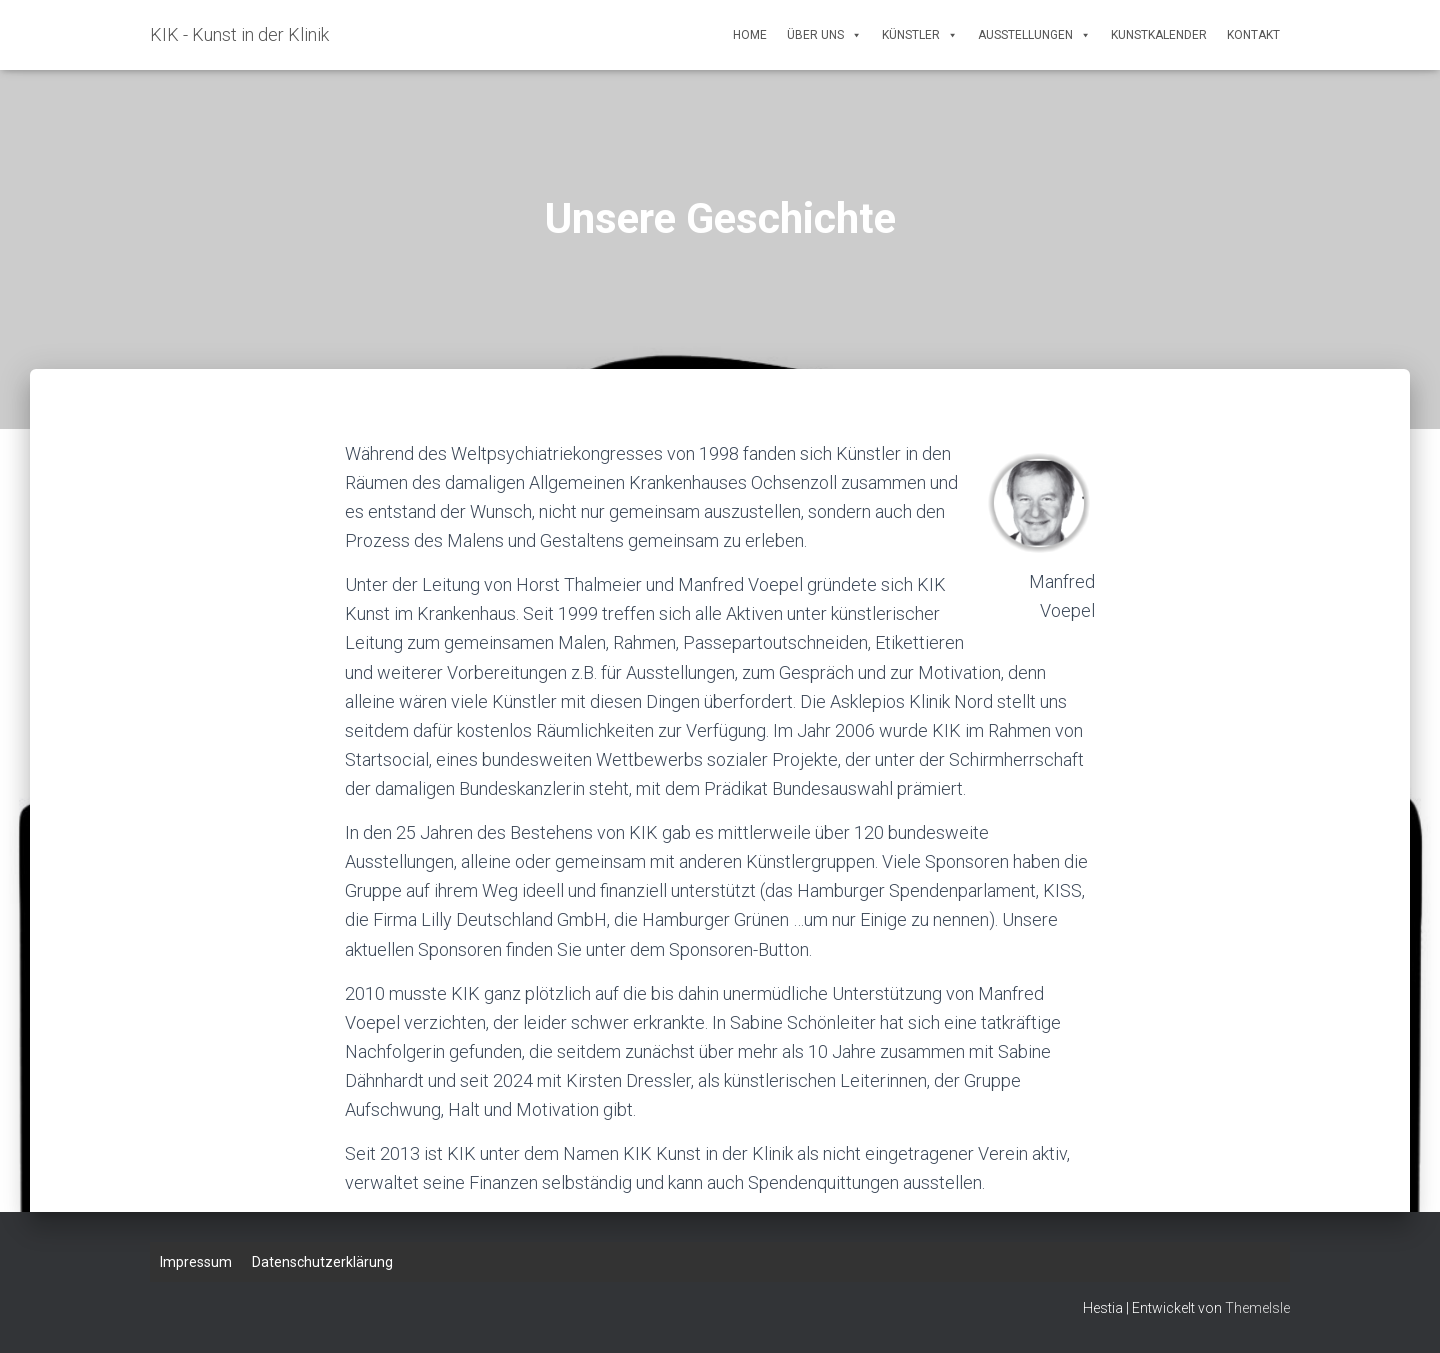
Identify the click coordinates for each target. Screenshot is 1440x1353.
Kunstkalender (1159, 35)
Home (750, 35)
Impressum (196, 1262)
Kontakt (1253, 35)
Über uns (824, 35)
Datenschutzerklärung (322, 1262)
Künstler (920, 35)
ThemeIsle (1257, 1308)
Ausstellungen (1034, 35)
